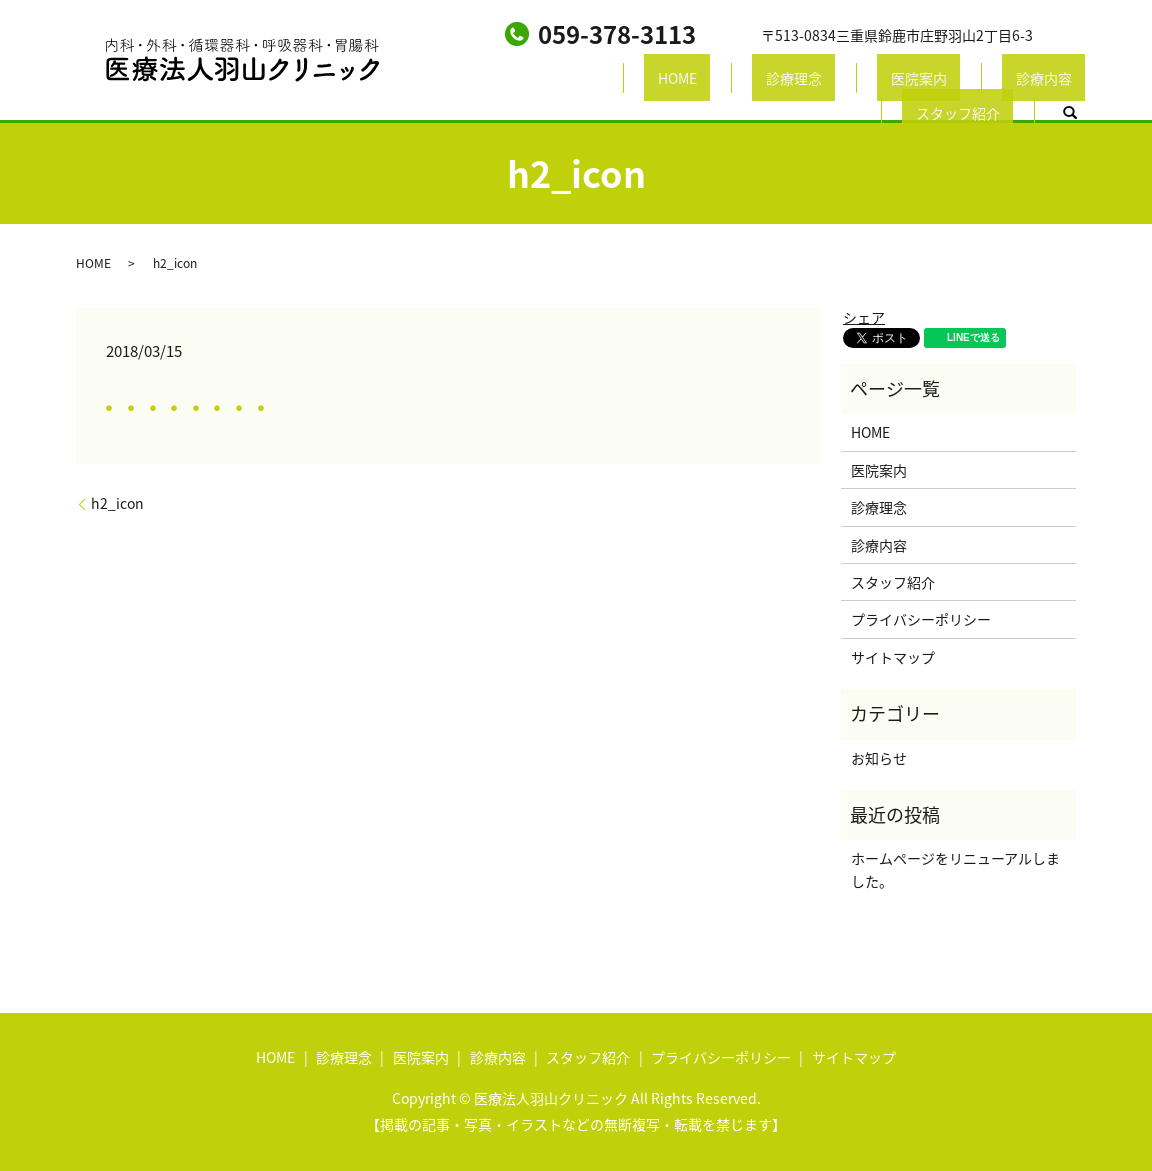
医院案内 (727, 81)
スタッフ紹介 (937, 81)
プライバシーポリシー (921, 619)
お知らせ (879, 758)
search (1036, 82)
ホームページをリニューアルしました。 (955, 869)
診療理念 (629, 81)
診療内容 (825, 81)
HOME (539, 81)
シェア (864, 317)
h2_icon (117, 503)
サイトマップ (893, 657)
